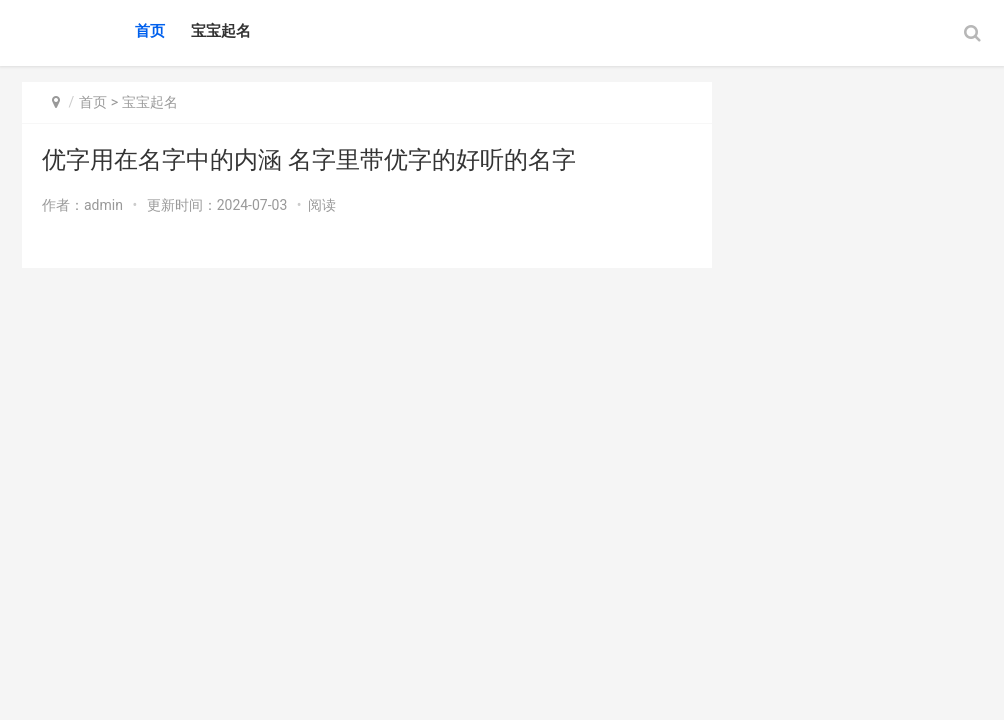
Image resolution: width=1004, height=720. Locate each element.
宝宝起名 (221, 31)
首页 (150, 31)
